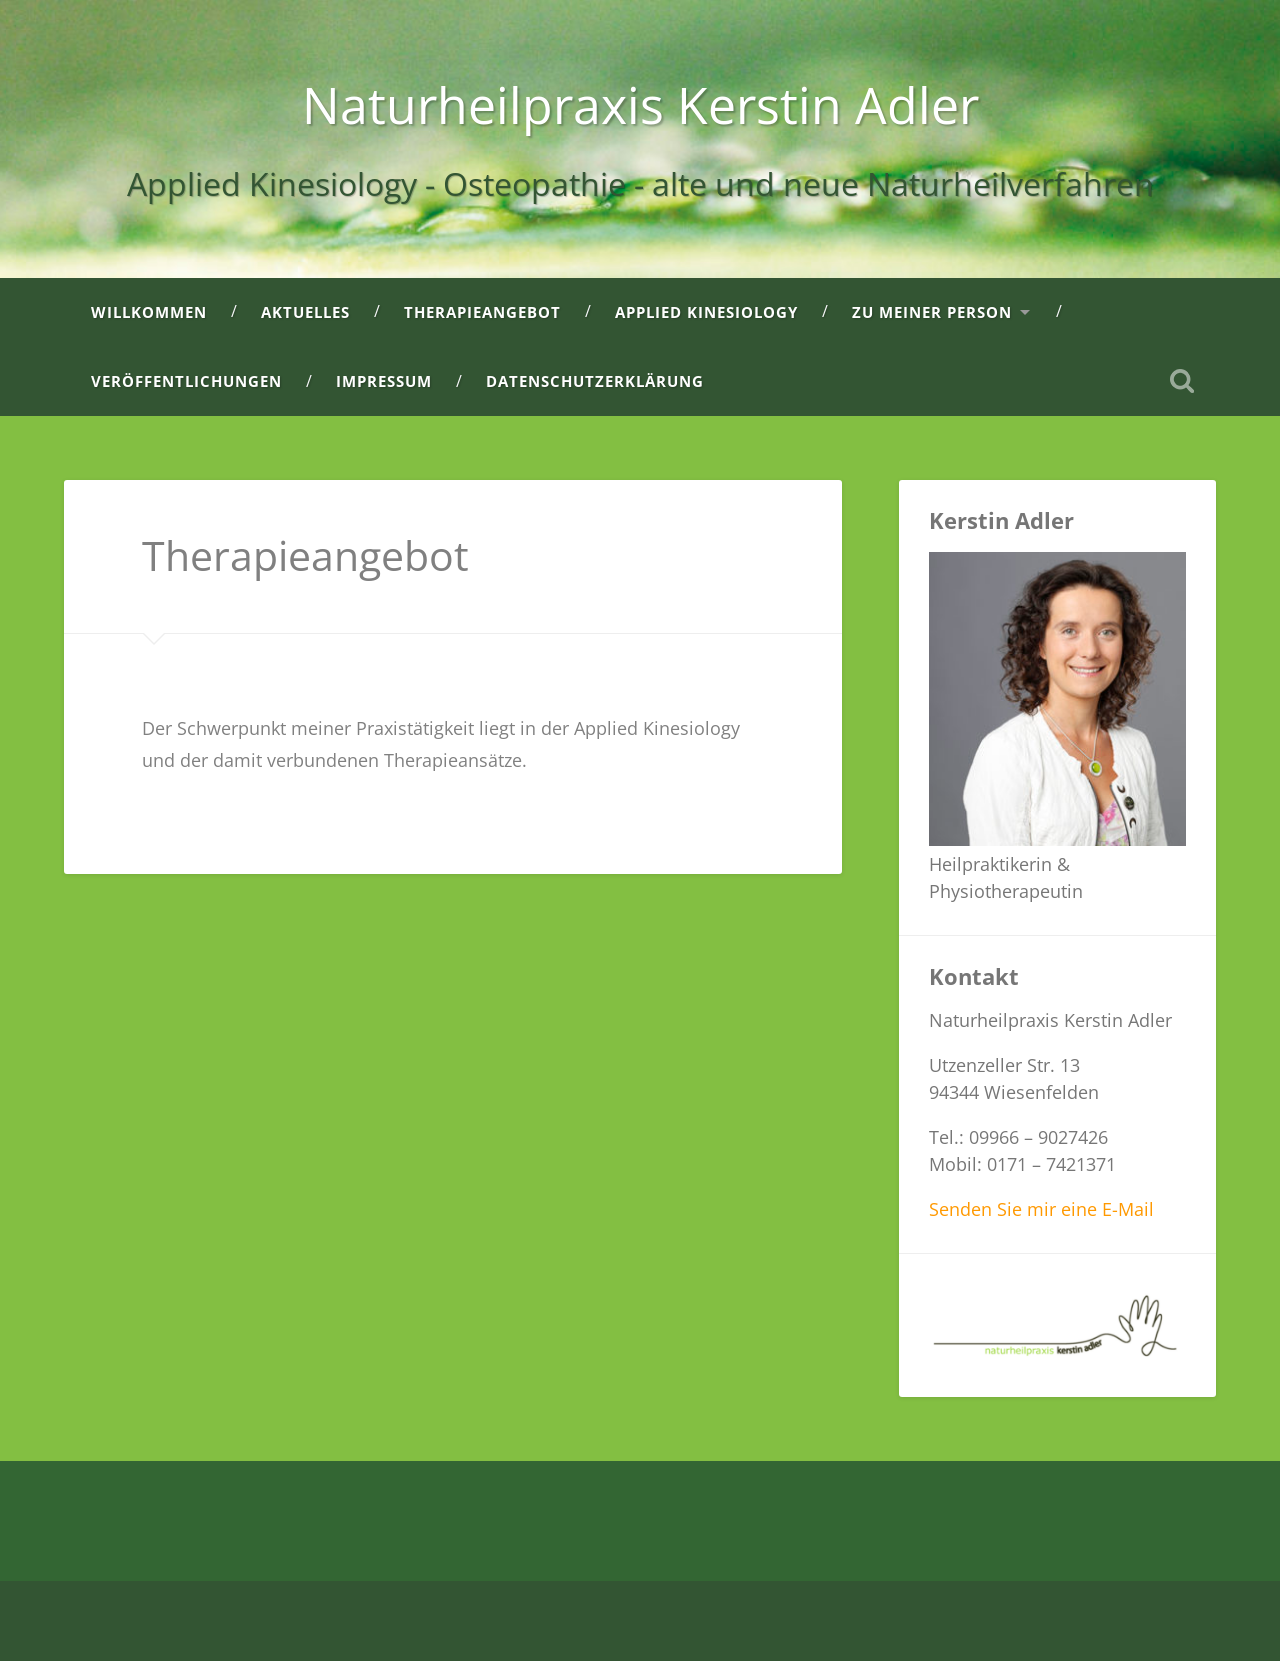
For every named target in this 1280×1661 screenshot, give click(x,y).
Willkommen (149, 312)
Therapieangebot (482, 312)
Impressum (384, 381)
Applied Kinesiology (706, 312)
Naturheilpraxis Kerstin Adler (640, 104)
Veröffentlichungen (186, 381)
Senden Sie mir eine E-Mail (1041, 1209)
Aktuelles (305, 312)
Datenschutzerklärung (595, 381)
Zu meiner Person (932, 312)
